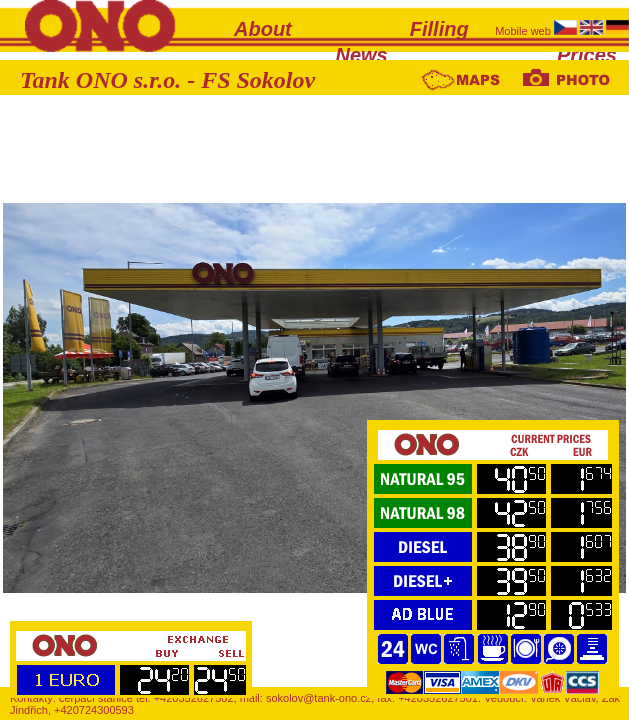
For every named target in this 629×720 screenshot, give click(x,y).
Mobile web (524, 31)
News (362, 55)
